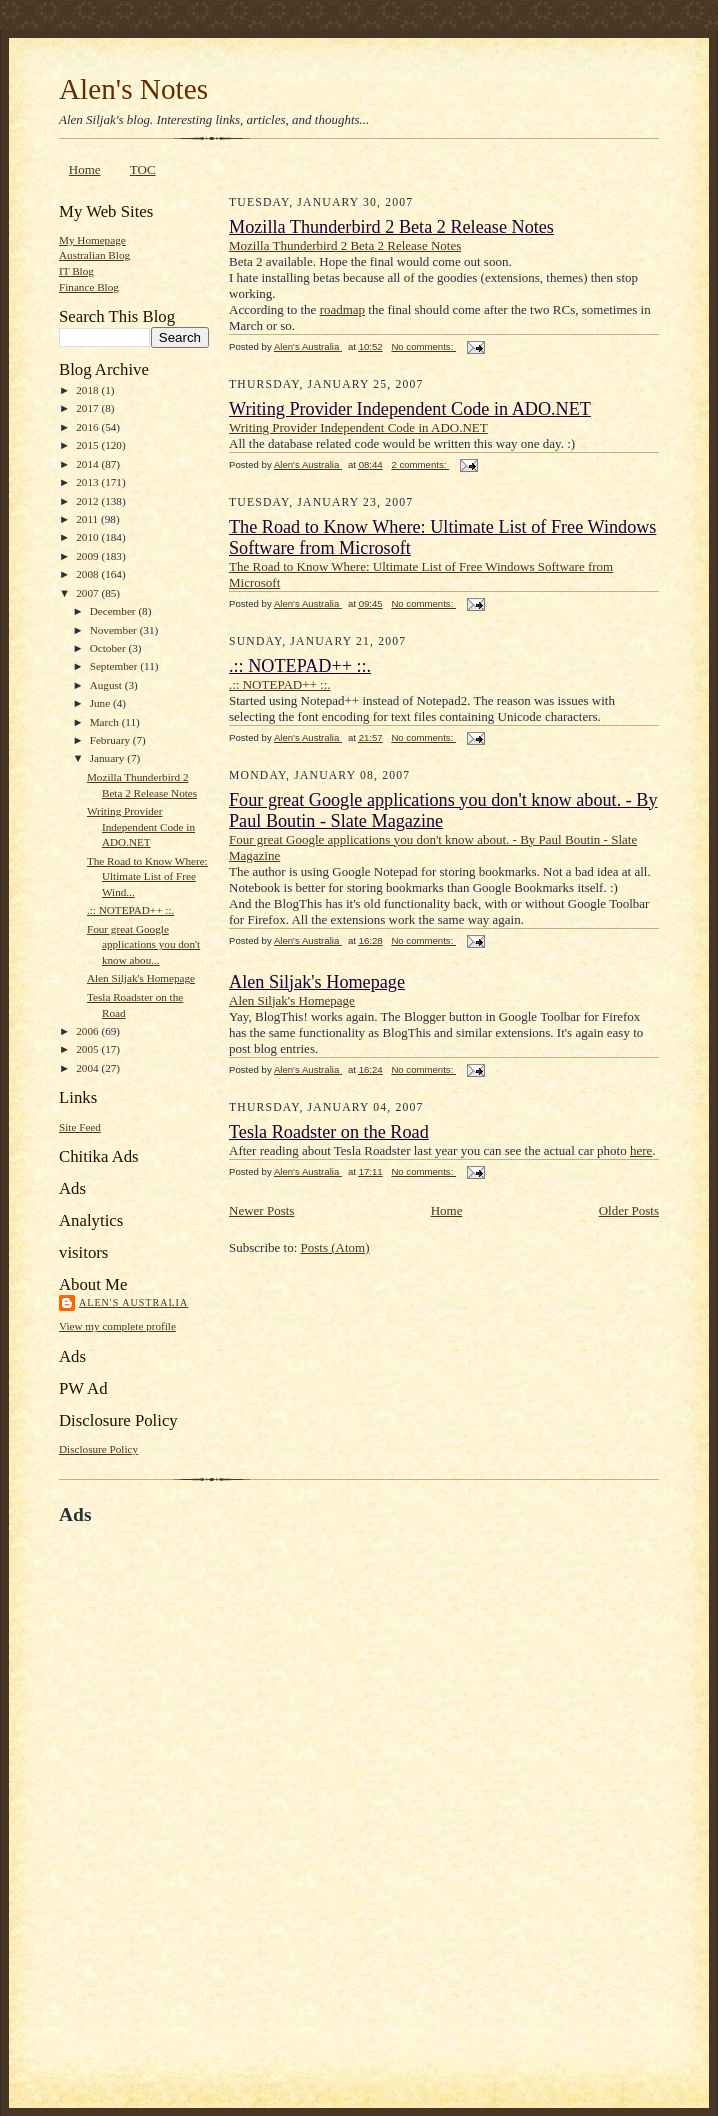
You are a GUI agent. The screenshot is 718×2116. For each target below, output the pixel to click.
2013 (88, 482)
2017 (88, 408)
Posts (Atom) (335, 1247)
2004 (88, 1068)
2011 (88, 519)
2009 (88, 556)
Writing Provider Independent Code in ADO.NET (141, 826)
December (114, 611)
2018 (88, 390)
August (107, 685)
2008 (88, 574)
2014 (88, 464)
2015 (88, 445)
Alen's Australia (133, 1302)
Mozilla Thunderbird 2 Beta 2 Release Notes (391, 227)
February (111, 740)
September (115, 666)
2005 (88, 1049)
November (115, 630)
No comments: (423, 346)
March (106, 722)
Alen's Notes (133, 89)
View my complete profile (117, 1326)
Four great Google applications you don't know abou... (143, 944)
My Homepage (92, 240)
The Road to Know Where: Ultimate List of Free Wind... (147, 876)
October (109, 648)
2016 (88, 427)
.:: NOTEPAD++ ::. (130, 910)
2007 (88, 593)
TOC (143, 169)
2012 (88, 501)
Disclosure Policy (98, 1449)
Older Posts (629, 1210)
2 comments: (420, 464)
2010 (88, 537)
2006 (88, 1031)
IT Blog (76, 271)
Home (85, 169)
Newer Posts (261, 1210)
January (109, 758)
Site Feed (80, 1127)
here (641, 1150)
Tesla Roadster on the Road (329, 1132)
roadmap (342, 309)
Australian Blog (94, 255)
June (101, 703)
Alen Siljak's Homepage (141, 978)
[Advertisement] (240, 1782)
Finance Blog (89, 287)
